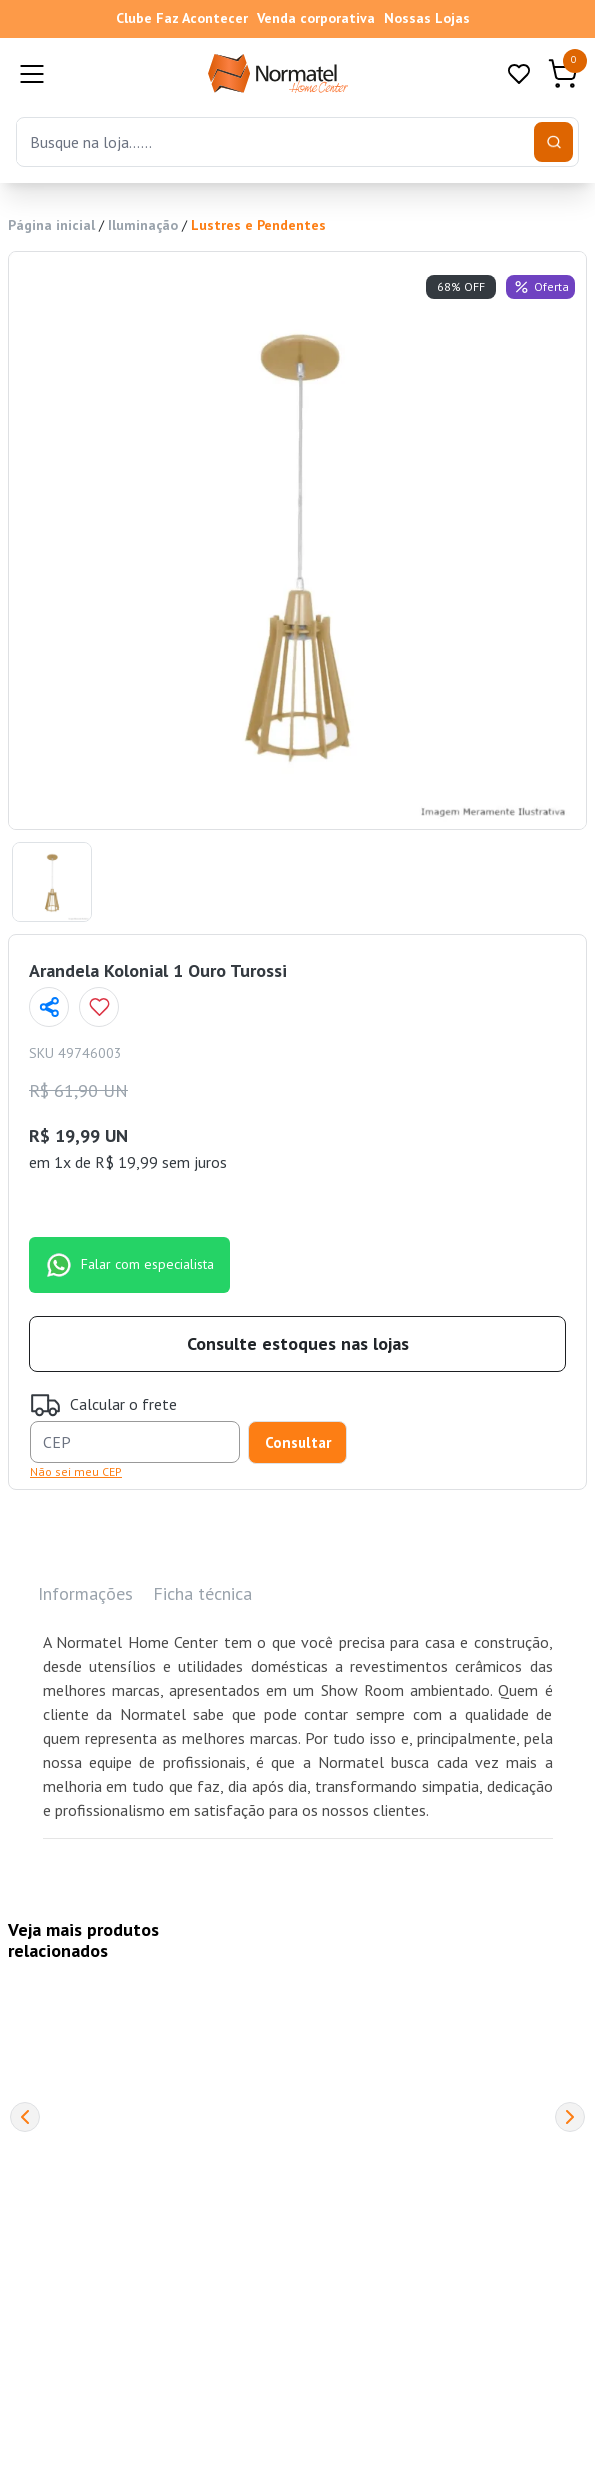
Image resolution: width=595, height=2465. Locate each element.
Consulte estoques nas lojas (298, 1343)
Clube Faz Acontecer (182, 18)
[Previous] (25, 2117)
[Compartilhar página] (49, 1007)
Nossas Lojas (427, 18)
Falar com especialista (129, 1265)
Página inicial (51, 225)
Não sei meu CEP (76, 1471)
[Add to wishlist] (99, 1007)
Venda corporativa (316, 18)
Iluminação (143, 225)
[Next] (570, 2117)
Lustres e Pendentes (258, 225)
